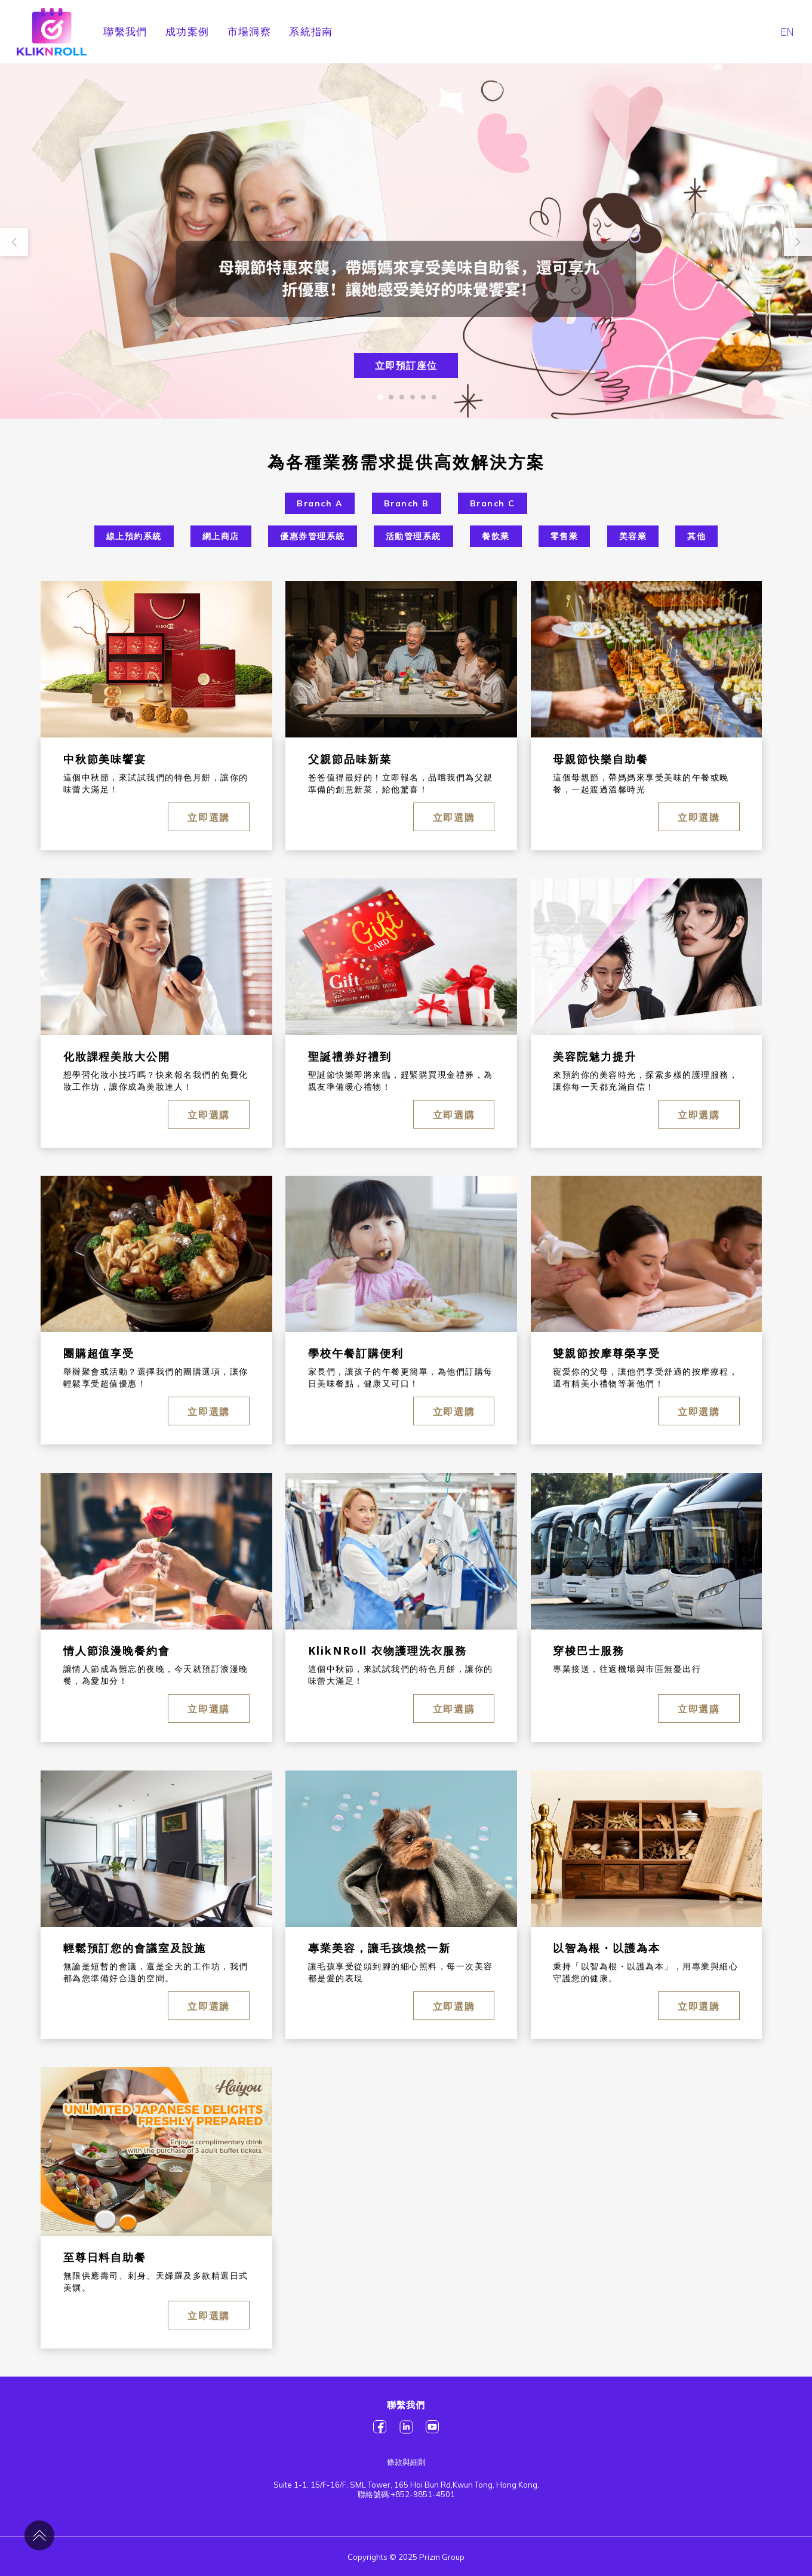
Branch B (406, 503)
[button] (380, 397)
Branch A (320, 503)
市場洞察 (249, 31)
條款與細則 (406, 2462)
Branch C (492, 503)
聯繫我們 (125, 31)
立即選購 (208, 817)
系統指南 (311, 31)
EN (787, 31)
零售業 (564, 536)
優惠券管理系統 (312, 536)
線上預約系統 (134, 536)
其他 (696, 536)
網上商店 (220, 536)
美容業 (633, 536)
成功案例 (187, 31)
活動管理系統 (413, 536)
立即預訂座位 (406, 365)
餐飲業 (496, 536)
